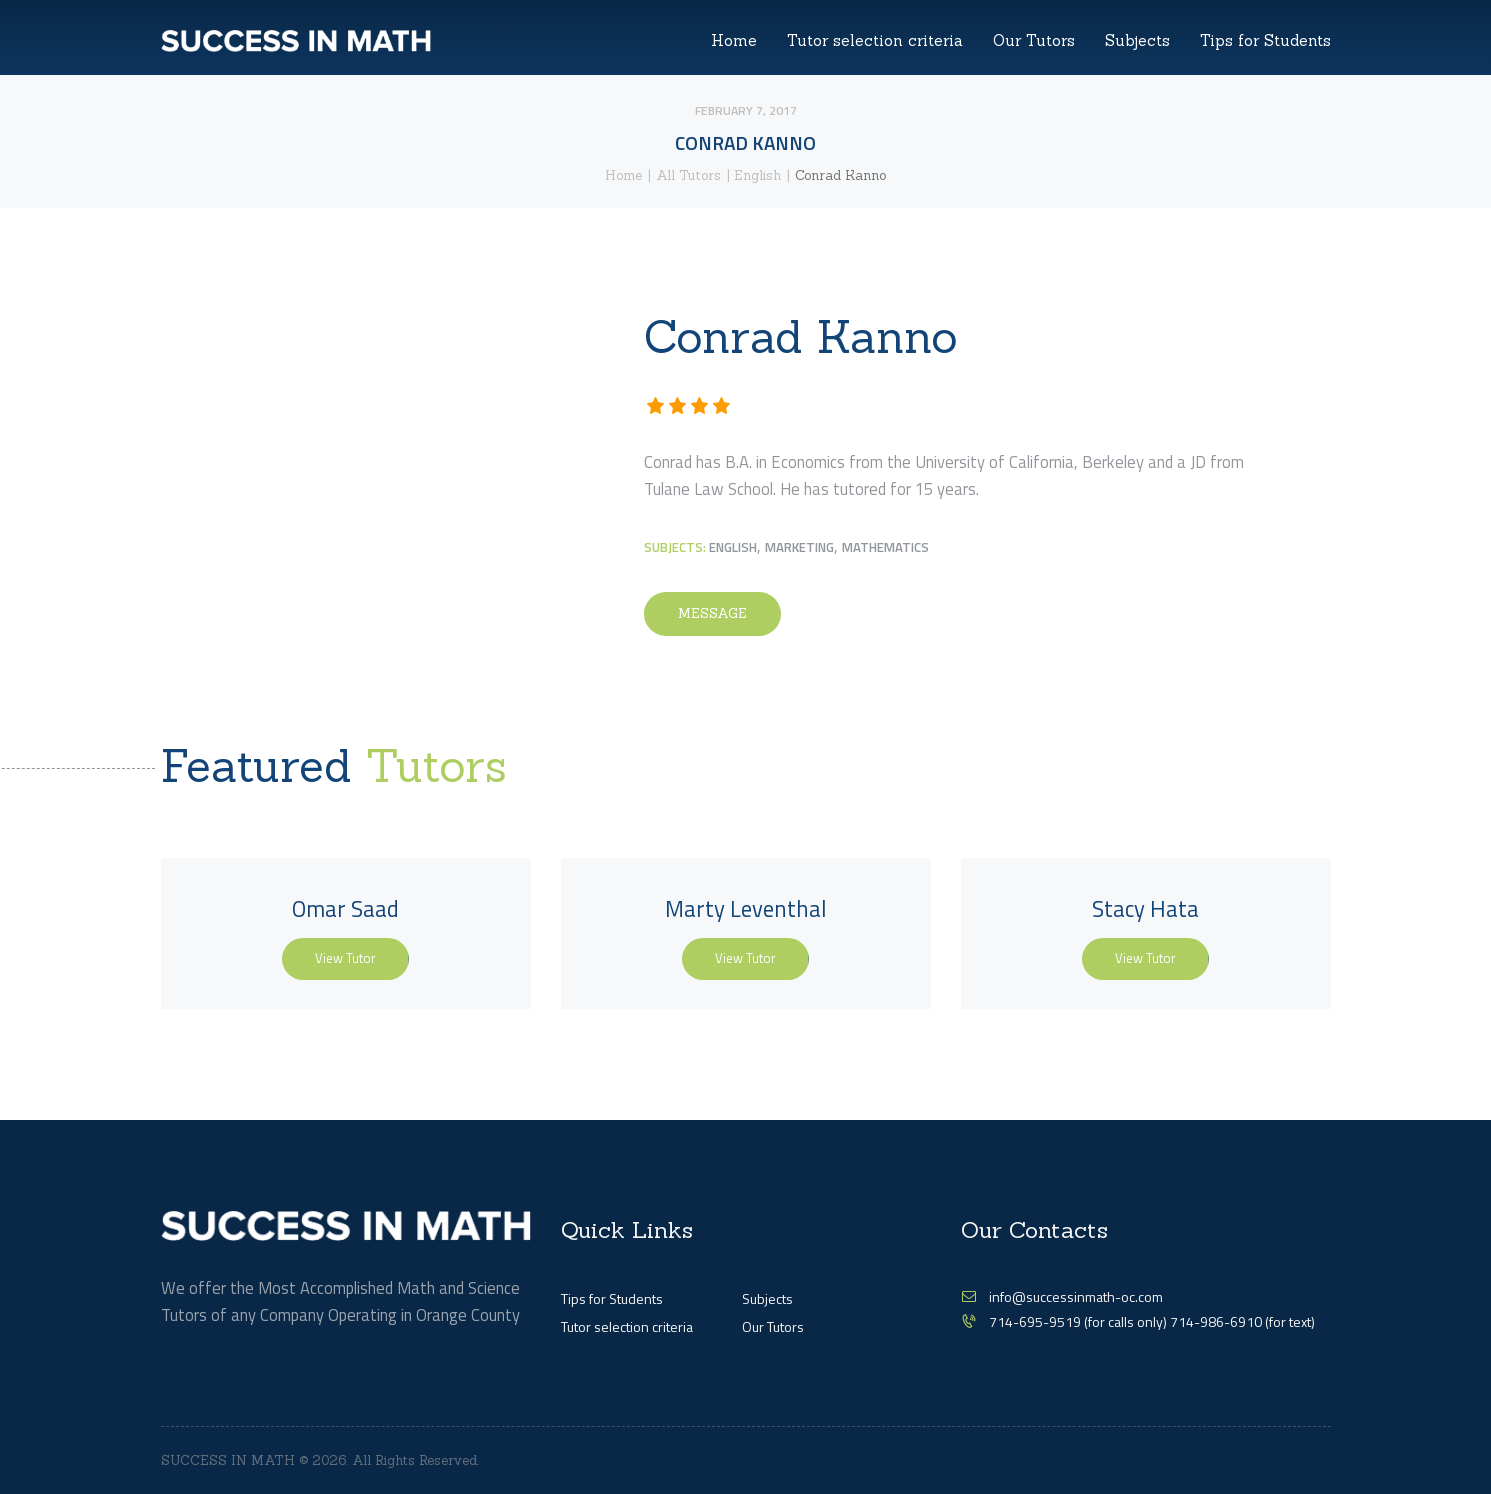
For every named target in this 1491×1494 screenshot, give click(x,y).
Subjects (767, 1298)
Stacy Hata (1145, 909)
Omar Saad (345, 909)
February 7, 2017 (746, 110)
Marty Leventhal (746, 909)
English (757, 175)
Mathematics (885, 547)
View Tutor (345, 958)
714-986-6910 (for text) (1242, 1321)
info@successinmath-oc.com (1076, 1296)
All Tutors (688, 175)
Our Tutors (773, 1326)
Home (623, 175)
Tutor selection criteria (627, 1326)
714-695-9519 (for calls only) (1079, 1321)
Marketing (799, 547)
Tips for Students (612, 1298)
